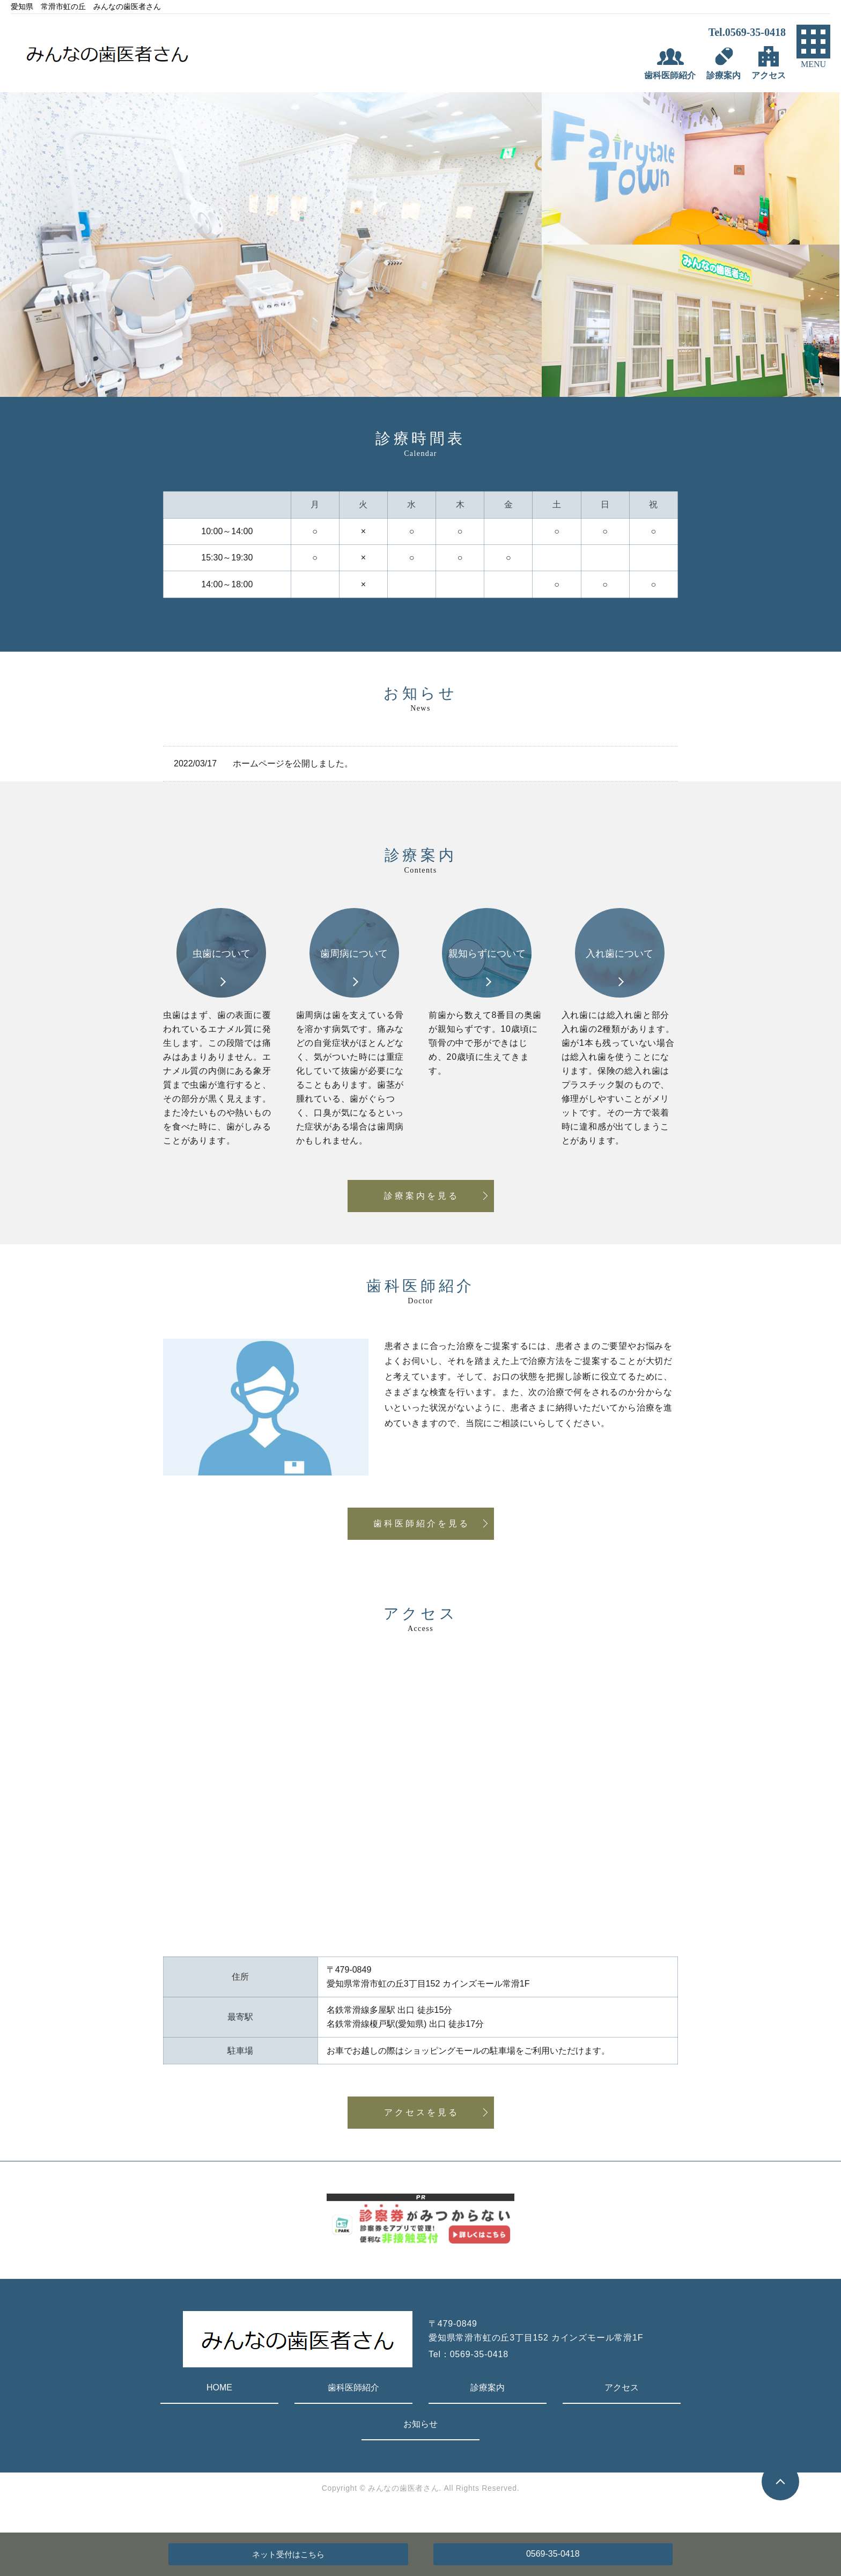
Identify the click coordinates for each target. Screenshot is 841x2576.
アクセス (621, 2387)
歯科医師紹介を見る (421, 1523)
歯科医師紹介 (353, 2387)
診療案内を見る (421, 1195)
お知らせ (420, 2424)
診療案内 (487, 2387)
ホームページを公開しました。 (293, 763)
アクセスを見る (421, 2112)
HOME (219, 2387)
